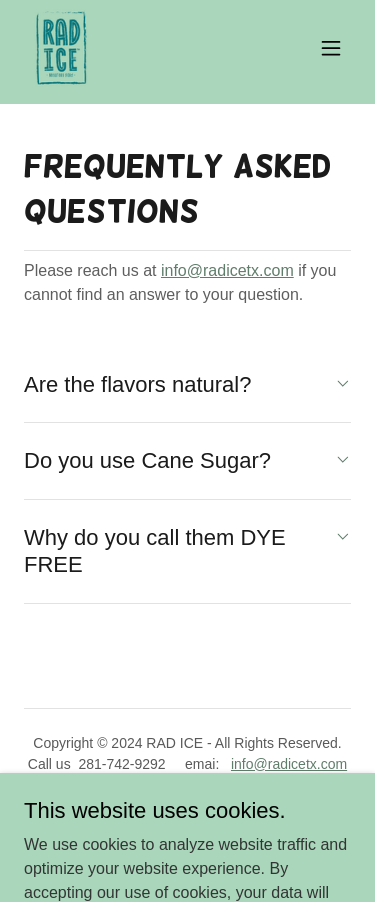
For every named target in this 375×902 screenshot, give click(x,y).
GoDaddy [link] (226, 809)
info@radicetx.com (227, 270)
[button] (331, 48)
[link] (61, 48)
